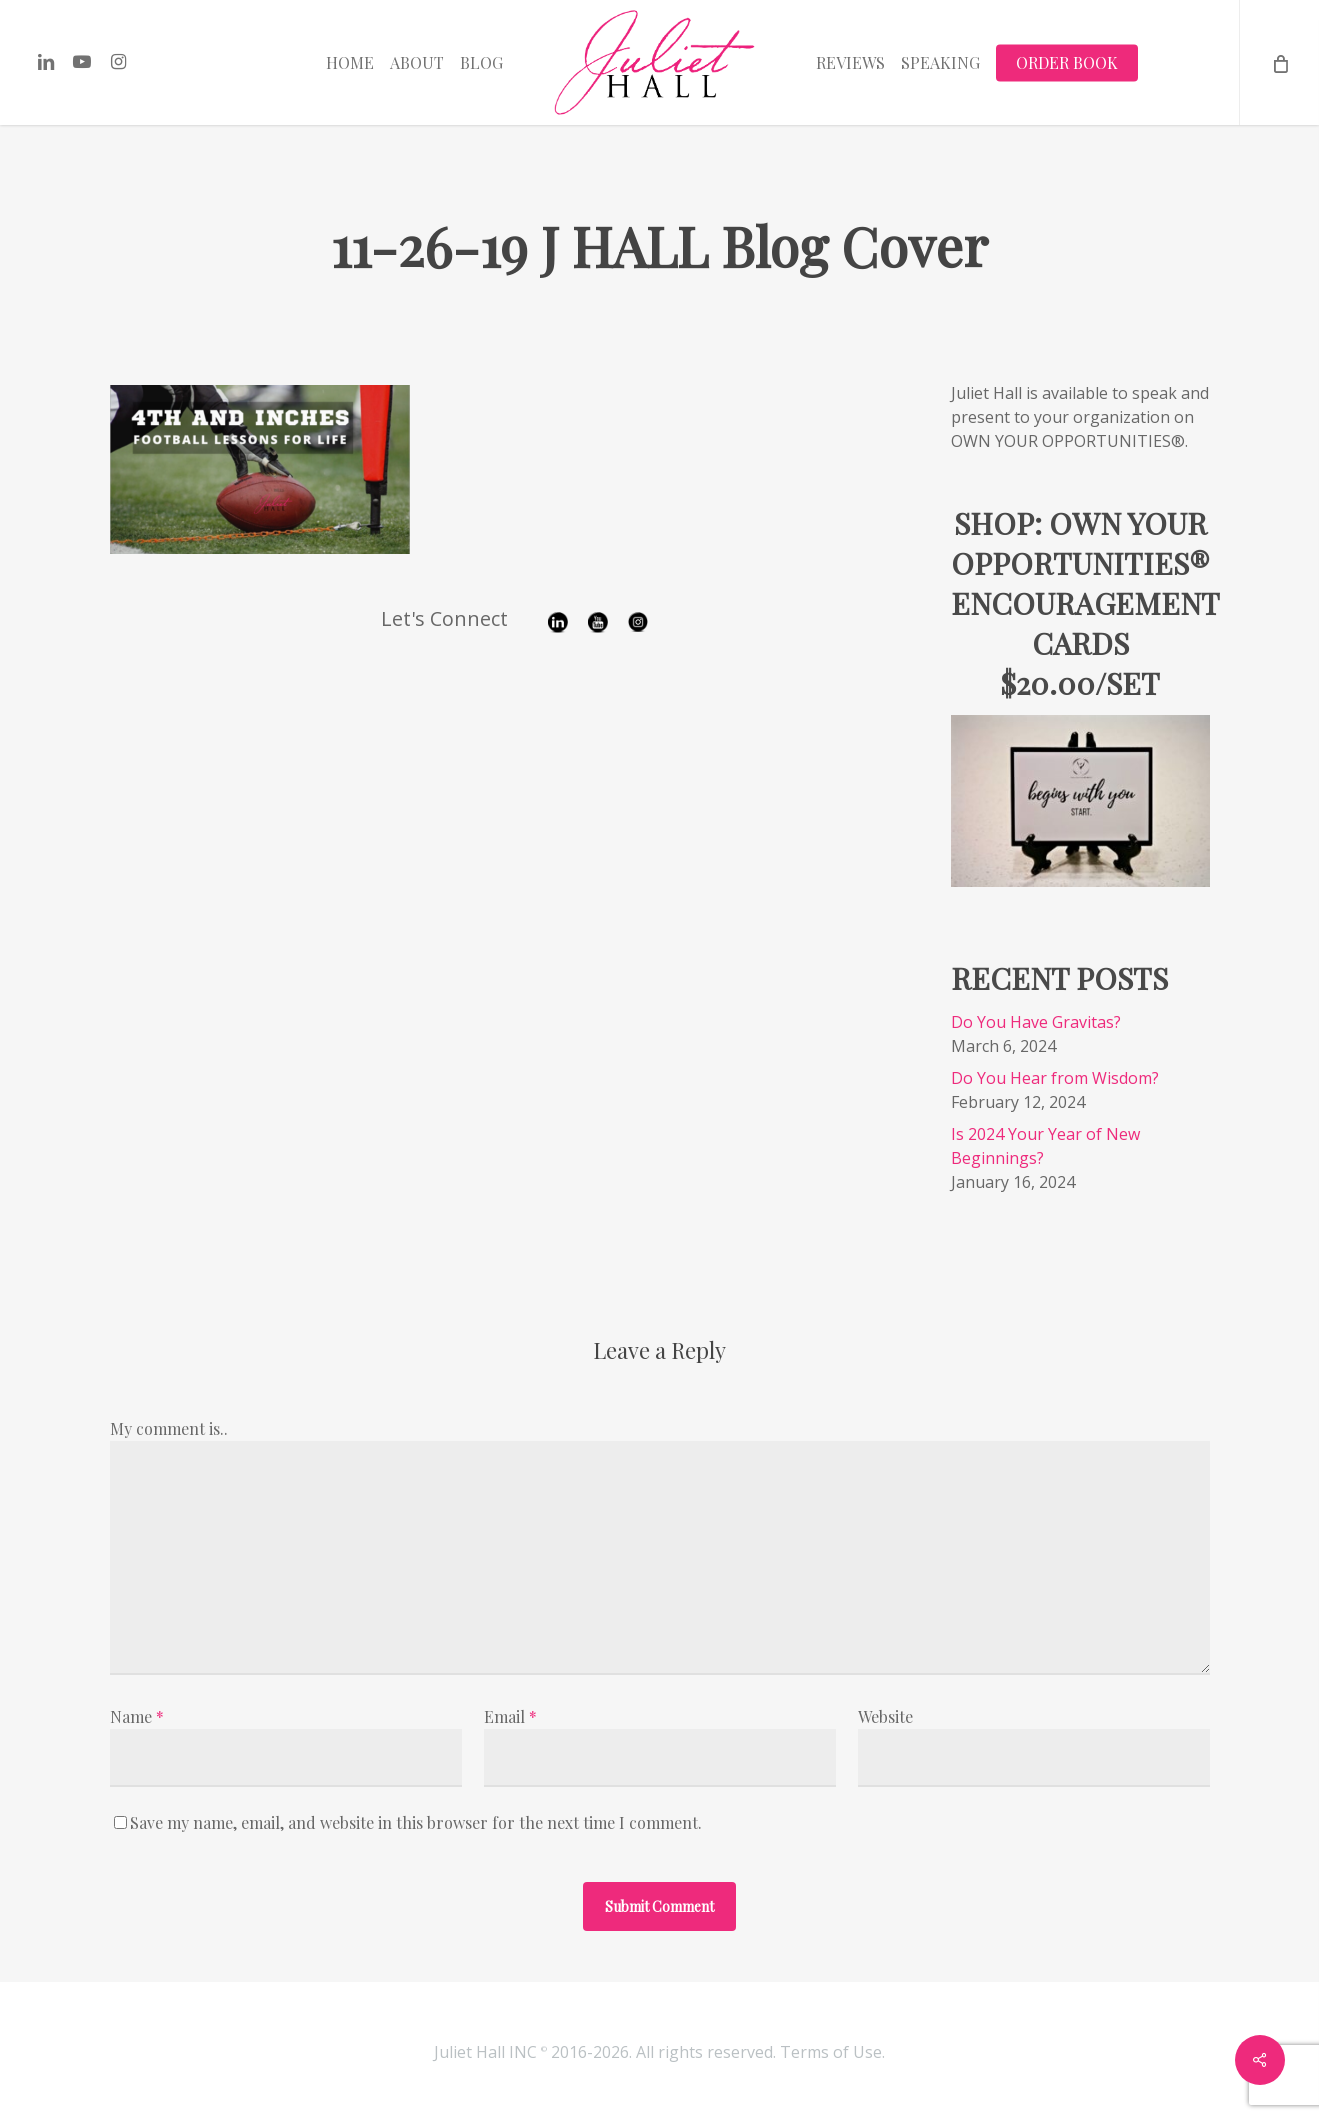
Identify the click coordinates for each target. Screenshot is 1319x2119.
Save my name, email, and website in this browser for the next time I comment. (416, 1822)
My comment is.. (169, 1428)
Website (885, 1716)
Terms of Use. (832, 2052)
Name (137, 1716)
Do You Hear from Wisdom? (1055, 1078)
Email (510, 1716)
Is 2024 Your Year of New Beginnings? (1045, 1146)
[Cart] (1279, 62)
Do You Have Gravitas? (1036, 1022)
